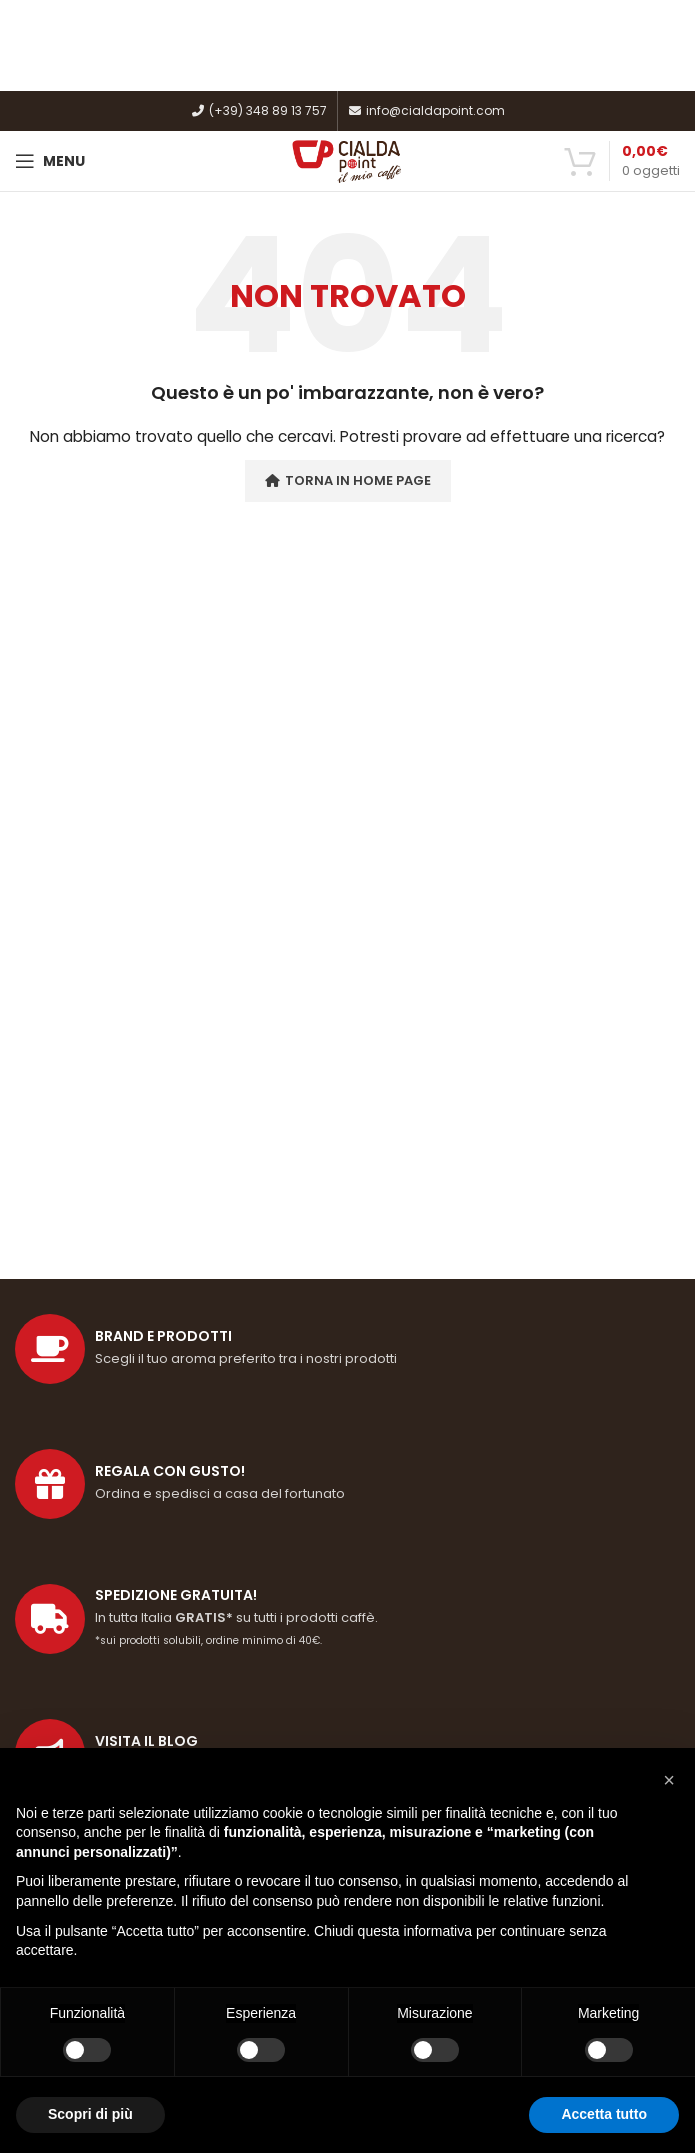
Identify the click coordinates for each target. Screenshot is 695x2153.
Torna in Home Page (348, 480)
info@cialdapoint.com (426, 110)
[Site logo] (347, 160)
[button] (669, 1780)
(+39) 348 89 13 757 (259, 110)
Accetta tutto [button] (604, 2114)
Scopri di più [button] (90, 2114)
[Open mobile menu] (50, 161)
